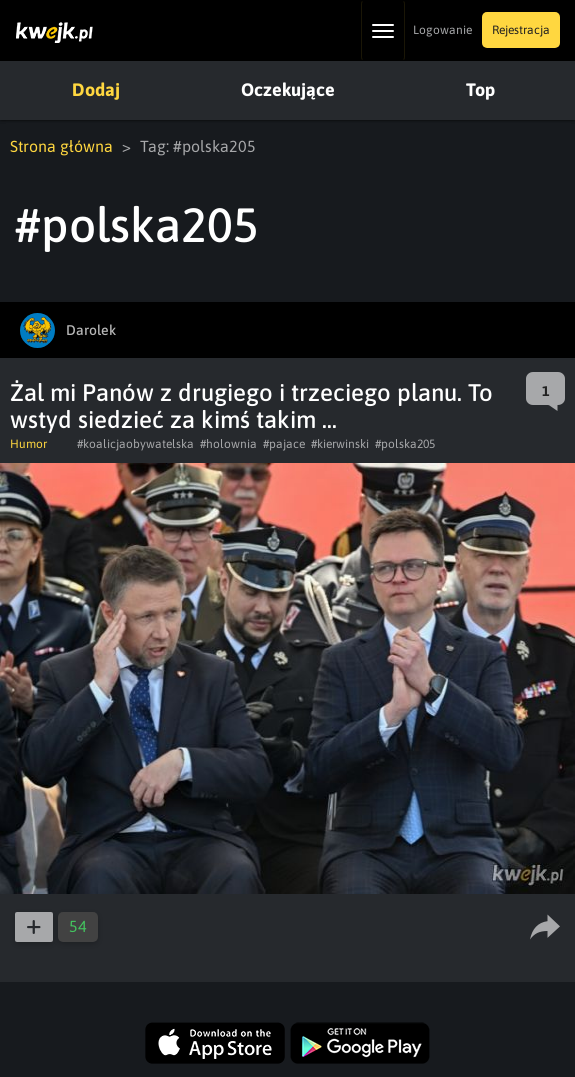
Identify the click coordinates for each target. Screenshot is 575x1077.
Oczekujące (288, 89)
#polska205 (405, 444)
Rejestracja (521, 30)
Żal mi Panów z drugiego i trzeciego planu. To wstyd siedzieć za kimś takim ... (251, 406)
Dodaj (96, 89)
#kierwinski (340, 444)
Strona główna (61, 146)
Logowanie (442, 30)
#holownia (228, 444)
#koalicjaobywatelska (135, 444)
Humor (28, 444)
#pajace (284, 444)
